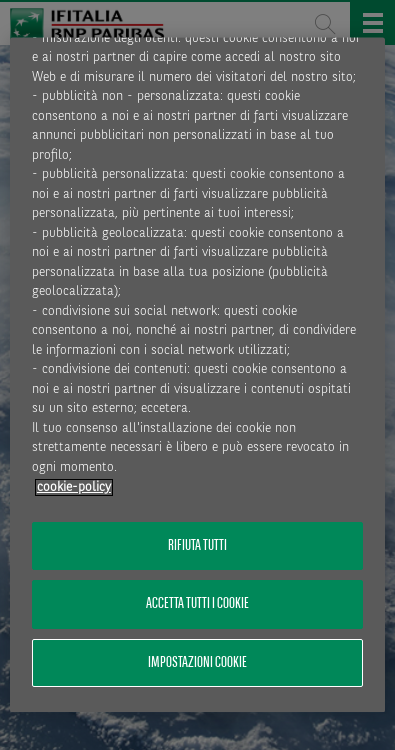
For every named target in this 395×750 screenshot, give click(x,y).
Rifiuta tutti (197, 547)
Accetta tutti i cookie (197, 605)
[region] (197, 375)
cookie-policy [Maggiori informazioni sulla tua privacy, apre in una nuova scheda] (74, 487)
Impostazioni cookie (197, 663)
